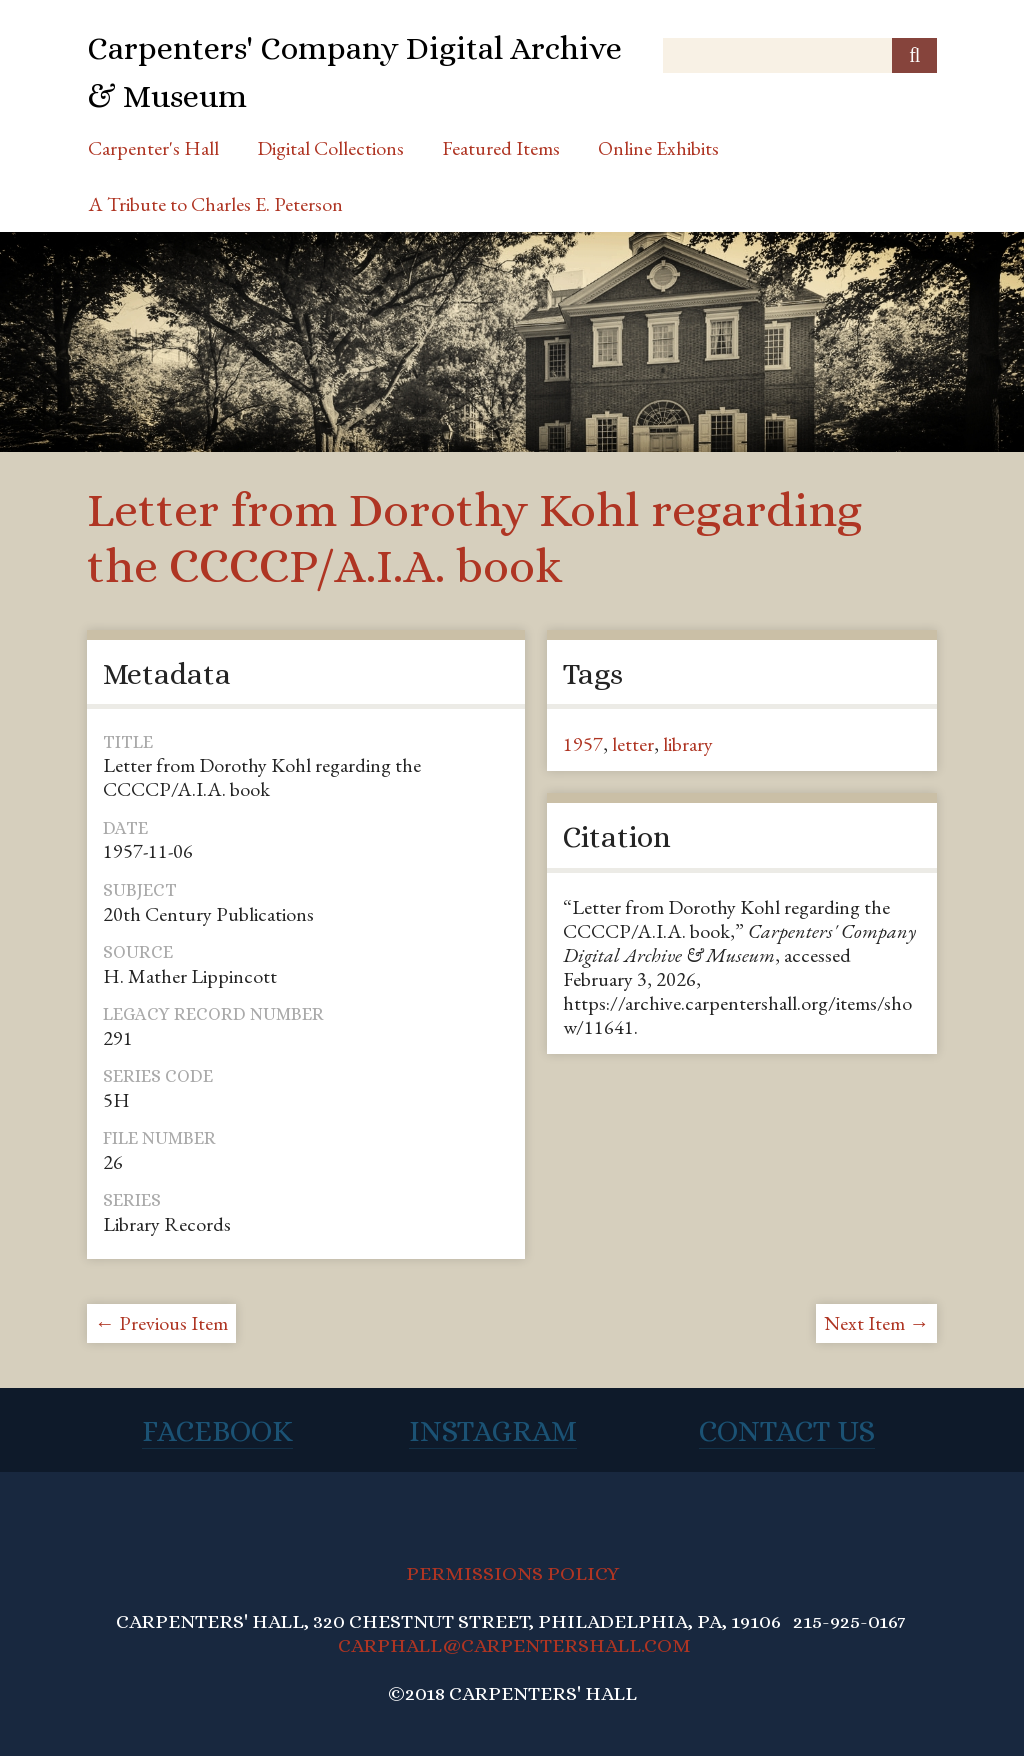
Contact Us (787, 1431)
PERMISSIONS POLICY (512, 1573)
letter (633, 744)
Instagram (493, 1431)
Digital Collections (330, 148)
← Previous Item (161, 1323)
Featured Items (501, 148)
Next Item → (876, 1323)
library (688, 744)
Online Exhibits (658, 148)
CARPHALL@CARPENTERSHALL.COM (514, 1645)
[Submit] (914, 55)
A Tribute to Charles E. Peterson (215, 204)
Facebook (217, 1431)
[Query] (800, 55)
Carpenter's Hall (153, 148)
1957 (583, 744)
